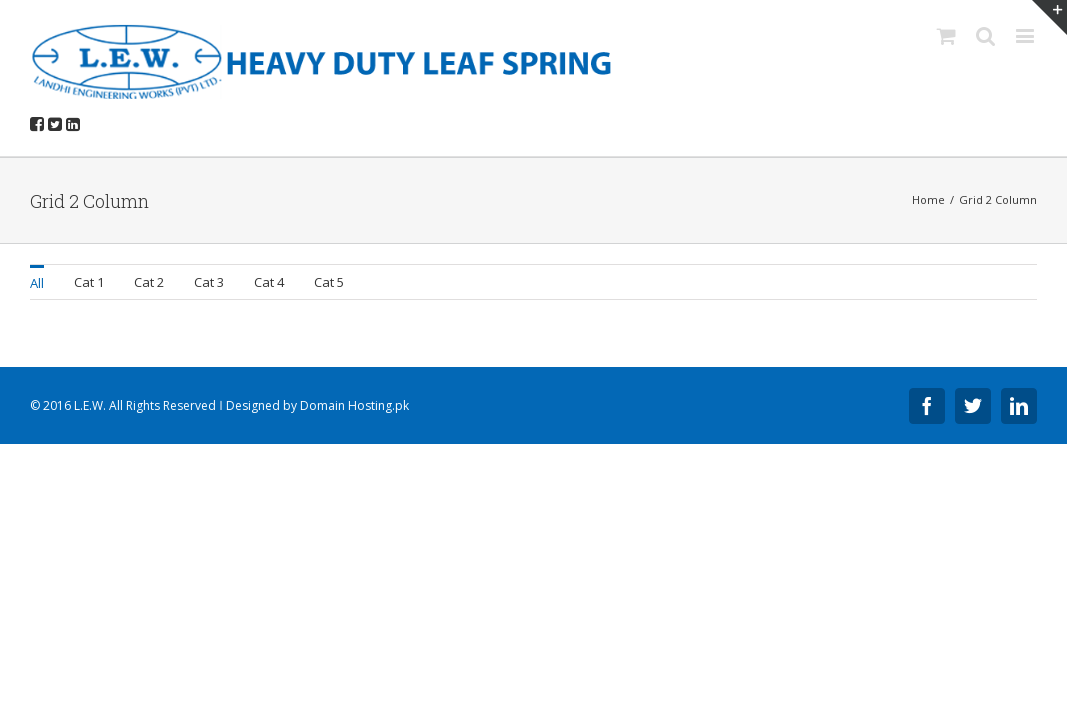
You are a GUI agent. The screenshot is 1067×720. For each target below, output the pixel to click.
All (37, 283)
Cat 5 (329, 282)
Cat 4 (269, 282)
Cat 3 (209, 282)
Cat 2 (149, 282)
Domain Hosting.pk (354, 405)
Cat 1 (89, 282)
